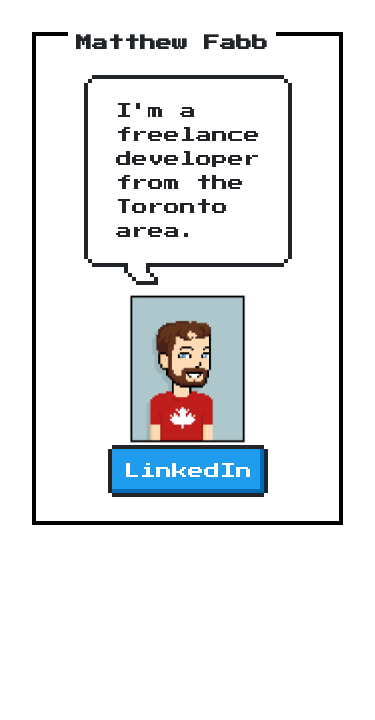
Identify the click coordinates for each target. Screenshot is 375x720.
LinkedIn (188, 471)
